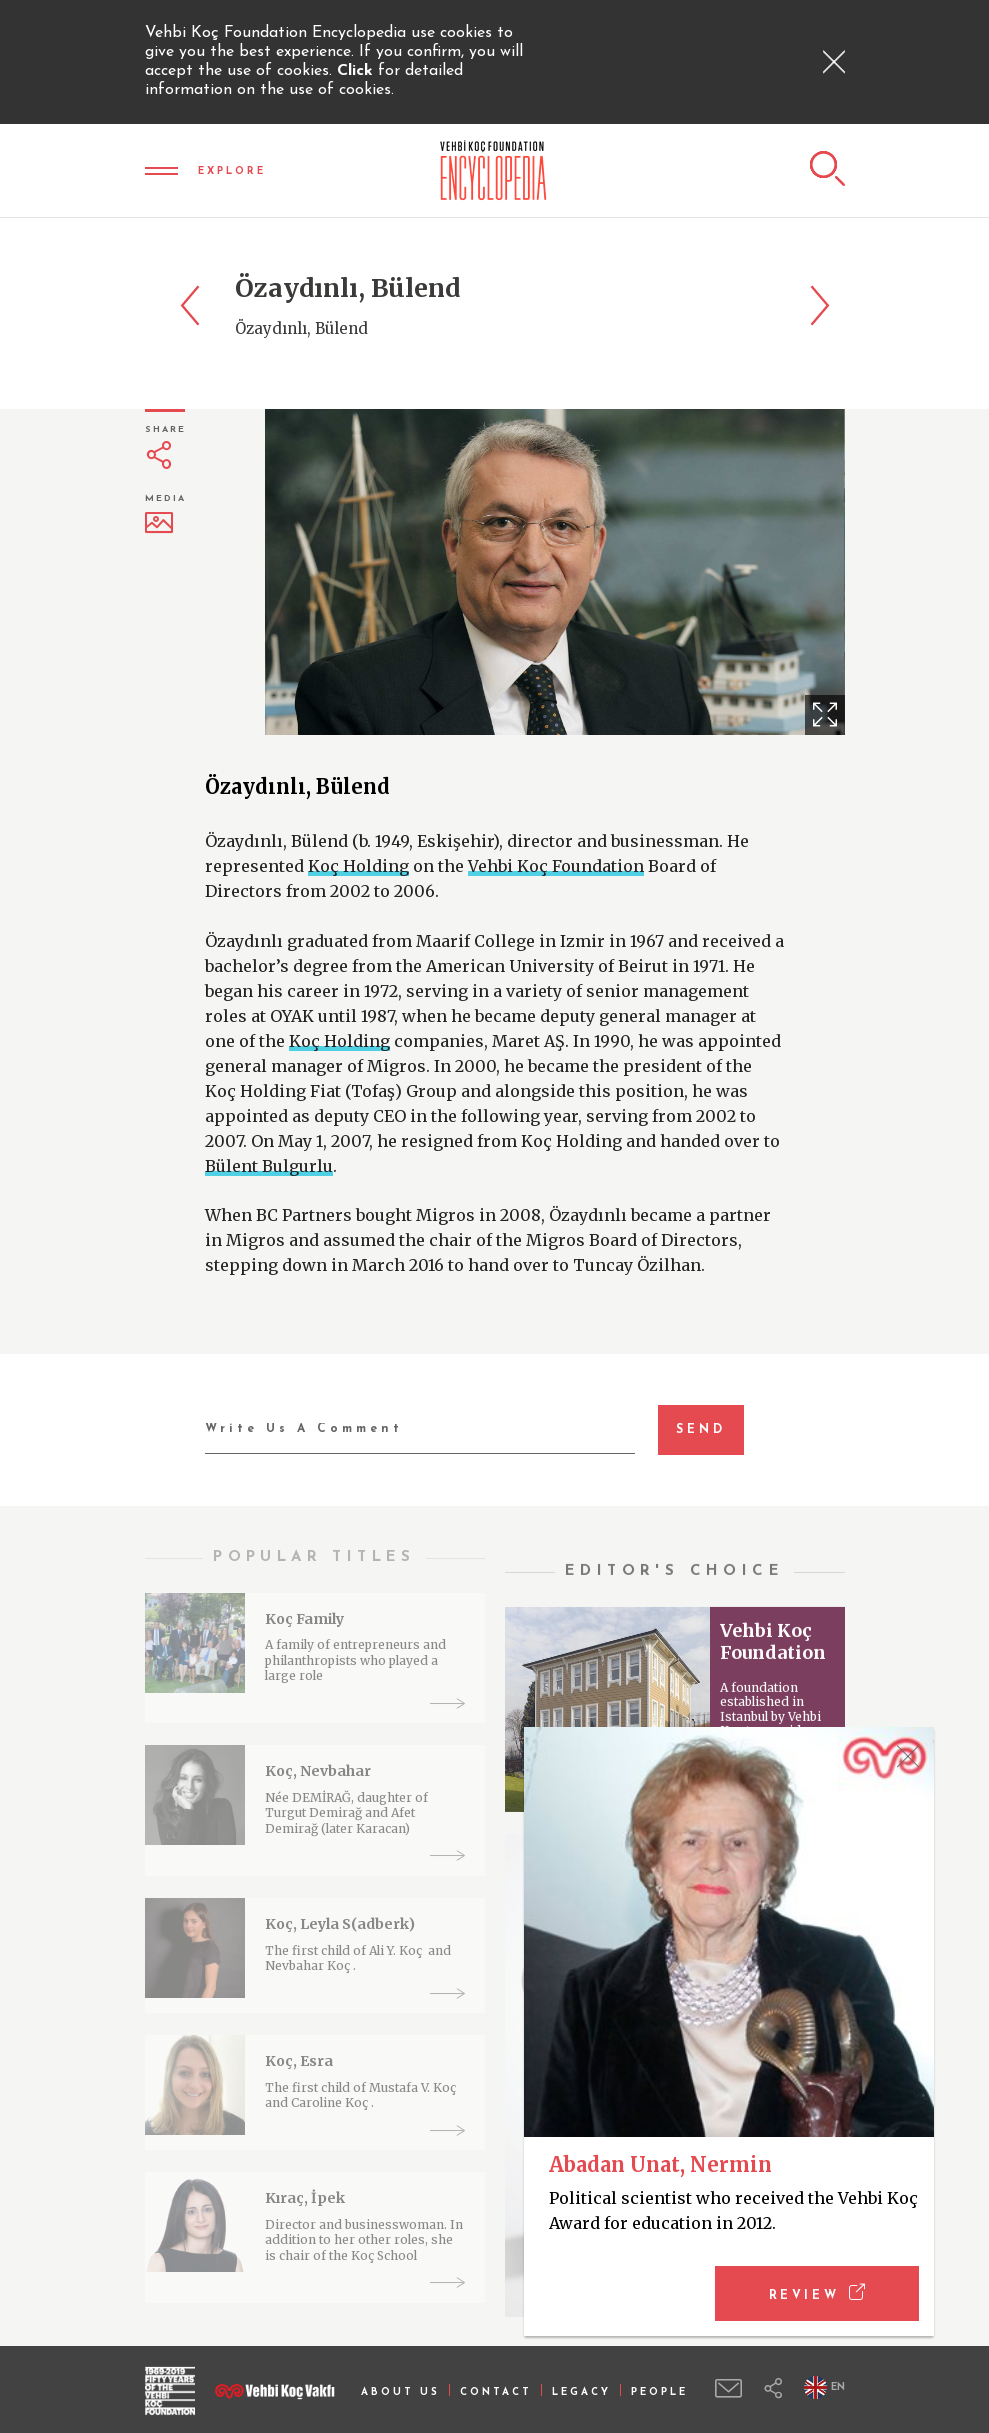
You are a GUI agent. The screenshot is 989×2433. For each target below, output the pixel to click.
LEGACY (581, 2392)
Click (357, 71)
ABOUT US (400, 2392)
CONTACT (496, 2392)
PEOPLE (659, 2392)
